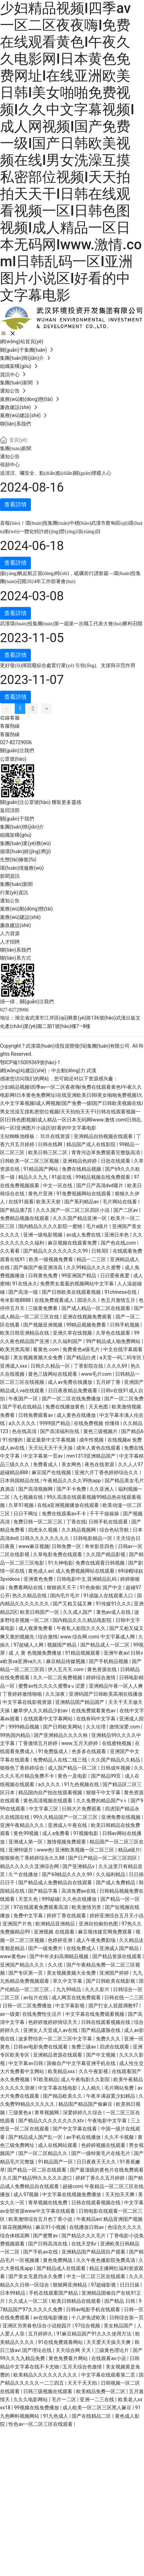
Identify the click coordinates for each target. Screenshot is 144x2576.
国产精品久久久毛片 (84, 2235)
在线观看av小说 (109, 2358)
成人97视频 (26, 2194)
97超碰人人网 (29, 1645)
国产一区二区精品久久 (43, 2153)
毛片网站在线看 (120, 1201)
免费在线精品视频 (82, 1169)
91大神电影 (60, 1563)
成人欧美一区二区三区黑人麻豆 (97, 2407)
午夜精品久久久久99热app (72, 1480)
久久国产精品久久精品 (116, 1760)
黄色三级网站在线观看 (53, 1374)
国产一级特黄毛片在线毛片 (101, 2153)
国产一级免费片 (46, 1948)
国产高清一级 (23, 1292)
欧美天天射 (49, 1201)
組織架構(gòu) (15, 835)
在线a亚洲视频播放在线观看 (68, 1505)
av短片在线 (36, 1997)
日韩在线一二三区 (124, 1997)
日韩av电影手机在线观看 (94, 2309)
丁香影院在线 (89, 1366)
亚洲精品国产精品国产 (80, 1702)
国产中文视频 (101, 2055)
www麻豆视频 (33, 1546)
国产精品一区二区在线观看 (37, 2170)
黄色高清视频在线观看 (48, 1800)
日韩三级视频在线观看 (48, 2391)
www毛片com (97, 1374)
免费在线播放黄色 (65, 1407)
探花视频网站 (17, 2227)
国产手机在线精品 (22, 1407)
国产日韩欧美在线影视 (111, 1981)
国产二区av (126, 1210)
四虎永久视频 (43, 1530)
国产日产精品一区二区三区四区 (103, 1858)
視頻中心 (10, 464)
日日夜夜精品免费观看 (73, 1390)
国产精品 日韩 (120, 2301)
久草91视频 (21, 1505)
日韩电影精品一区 (93, 1538)
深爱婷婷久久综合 (83, 2112)
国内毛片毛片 (65, 1595)
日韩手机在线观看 (109, 1521)
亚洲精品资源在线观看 (58, 2055)
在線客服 (10, 718)
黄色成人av (40, 1571)
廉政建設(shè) (15, 925)
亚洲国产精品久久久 (22, 1965)
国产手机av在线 (41, 2252)
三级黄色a (20, 2112)
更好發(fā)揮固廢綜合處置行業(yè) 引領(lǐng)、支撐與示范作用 (67, 665)
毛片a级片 (98, 1226)
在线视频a (118, 1440)
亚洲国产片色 (17, 1923)
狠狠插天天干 (62, 1587)
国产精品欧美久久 (63, 2096)
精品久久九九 (33, 1177)
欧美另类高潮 (15, 1349)
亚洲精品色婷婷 (80, 1161)
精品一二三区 (92, 1259)
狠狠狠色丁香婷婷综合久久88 (33, 1858)
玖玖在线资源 (55, 1136)
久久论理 (96, 1727)
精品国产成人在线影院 (91, 1144)
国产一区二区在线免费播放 (72, 1398)
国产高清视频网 (36, 1489)
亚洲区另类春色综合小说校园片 (37, 2325)
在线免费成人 (81, 1948)
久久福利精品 (111, 1874)
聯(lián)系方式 (15, 958)
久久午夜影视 (94, 2071)
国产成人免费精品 (116, 1882)
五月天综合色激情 (83, 2367)
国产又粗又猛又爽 (73, 1603)
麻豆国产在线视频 (52, 1472)
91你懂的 (13, 1440)
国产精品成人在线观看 (62, 2268)
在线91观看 (21, 1201)
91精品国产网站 (41, 1169)
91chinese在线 (121, 1292)
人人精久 (91, 2088)
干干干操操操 (105, 1513)
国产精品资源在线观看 (117, 1956)
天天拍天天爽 (120, 2194)
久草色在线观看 (113, 1333)
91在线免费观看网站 (61, 2342)
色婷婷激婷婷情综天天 (53, 2022)
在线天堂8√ (84, 2243)
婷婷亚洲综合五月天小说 (117, 1915)
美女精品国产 (119, 2325)
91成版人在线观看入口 (109, 1595)
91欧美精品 (45, 2079)
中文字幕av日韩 (26, 2063)
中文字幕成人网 (118, 1636)
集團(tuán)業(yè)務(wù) (25, 843)
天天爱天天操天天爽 (109, 2342)
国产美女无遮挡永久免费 (36, 2276)
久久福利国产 (68, 1341)
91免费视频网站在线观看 (84, 1193)
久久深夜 (55, 1694)
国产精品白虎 (81, 1357)
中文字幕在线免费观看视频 (95, 2014)
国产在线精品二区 (92, 2416)
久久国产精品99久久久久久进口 (37, 2178)
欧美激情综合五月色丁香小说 (40, 2219)
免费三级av (84, 2047)
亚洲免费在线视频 (121, 1817)
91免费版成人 (53, 1751)
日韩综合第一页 (126, 2317)
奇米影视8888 (16, 1300)
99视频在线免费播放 (37, 2407)
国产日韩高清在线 (48, 2243)
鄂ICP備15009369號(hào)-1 (30, 1062)
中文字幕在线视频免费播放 (72, 2194)
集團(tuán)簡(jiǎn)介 (22, 827)
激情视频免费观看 (67, 1842)
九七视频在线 (28, 1497)
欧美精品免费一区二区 (101, 2391)
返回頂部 (10, 810)
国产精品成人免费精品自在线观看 (55, 1882)
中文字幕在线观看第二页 (108, 2375)
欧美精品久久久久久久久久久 (45, 2375)
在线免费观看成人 (54, 1300)
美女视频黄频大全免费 (38, 1357)
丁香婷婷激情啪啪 (22, 1694)
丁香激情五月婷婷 (38, 1743)
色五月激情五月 (118, 1300)
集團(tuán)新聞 (15, 448)
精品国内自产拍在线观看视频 (50, 1792)
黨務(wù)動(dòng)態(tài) (26, 909)
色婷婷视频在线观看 (103, 2145)
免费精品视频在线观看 (25, 1218)
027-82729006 (16, 742)
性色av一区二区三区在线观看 (41, 2424)
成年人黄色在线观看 (99, 1448)
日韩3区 (100, 1251)
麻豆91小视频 (51, 2227)
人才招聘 (10, 942)
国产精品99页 (106, 1776)
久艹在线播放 (23, 1874)
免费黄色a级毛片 (82, 1349)
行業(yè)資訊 (14, 892)
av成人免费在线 (84, 1235)
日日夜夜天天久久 (97, 2162)
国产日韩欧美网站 (63, 1727)
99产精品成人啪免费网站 (114, 1341)
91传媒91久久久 (113, 1603)
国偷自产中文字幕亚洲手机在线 (82, 2063)
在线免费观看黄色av (94, 1710)
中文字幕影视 (70, 2005)
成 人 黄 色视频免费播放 (35, 1653)
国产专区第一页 (26, 1973)
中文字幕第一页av (43, 1456)
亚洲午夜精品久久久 (22, 1825)
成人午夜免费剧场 (96, 1940)
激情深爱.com (125, 1727)
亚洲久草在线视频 (73, 1333)
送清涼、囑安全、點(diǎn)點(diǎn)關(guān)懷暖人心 (55, 473)
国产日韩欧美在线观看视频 (72, 1292)
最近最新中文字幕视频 (51, 1440)
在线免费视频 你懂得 (97, 1423)
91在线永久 (25, 1283)
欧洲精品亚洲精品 (55, 1923)
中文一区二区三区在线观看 (96, 2276)
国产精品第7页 (16, 1210)
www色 (45, 1850)
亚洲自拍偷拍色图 (99, 1923)
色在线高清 (25, 1431)
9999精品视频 (24, 1727)
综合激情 (48, 1636)
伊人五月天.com (66, 1669)
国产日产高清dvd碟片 (100, 1185)
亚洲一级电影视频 (43, 1235)
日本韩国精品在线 (20, 1480)
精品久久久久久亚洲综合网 (30, 1866)
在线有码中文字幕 (96, 1718)
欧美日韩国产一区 (40, 1612)
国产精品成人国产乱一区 (36, 2137)
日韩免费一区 (67, 1546)
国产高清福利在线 (60, 1431)
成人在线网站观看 (58, 2145)
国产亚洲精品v (79, 1866)
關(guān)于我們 (17, 819)
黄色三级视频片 (101, 1431)
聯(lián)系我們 (15, 950)
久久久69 (117, 1366)
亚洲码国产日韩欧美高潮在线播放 (106, 1694)
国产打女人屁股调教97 (114, 2005)
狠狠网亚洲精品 (70, 2285)
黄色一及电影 (73, 1776)
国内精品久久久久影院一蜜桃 (50, 1226)
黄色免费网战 (58, 2260)
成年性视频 (92, 1440)
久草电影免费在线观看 (58, 1554)
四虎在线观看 (115, 2047)
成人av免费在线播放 (70, 1382)
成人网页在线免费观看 (77, 1997)
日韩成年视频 (116, 1768)
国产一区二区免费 (124, 1398)
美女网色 (71, 1464)
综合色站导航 (114, 1530)
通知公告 (10, 456)
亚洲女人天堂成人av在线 (51, 2030)
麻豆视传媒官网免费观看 (105, 1932)
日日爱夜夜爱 (115, 1275)
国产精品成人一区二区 (105, 1645)
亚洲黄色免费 (39, 1579)
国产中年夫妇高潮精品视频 (60, 1956)
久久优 (56, 1965)
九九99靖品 (69, 1989)
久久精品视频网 (79, 1530)
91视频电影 (86, 1833)
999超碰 (51, 1899)
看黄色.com (46, 1349)
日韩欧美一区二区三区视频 (30, 1161)
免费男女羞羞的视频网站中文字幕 (77, 1283)
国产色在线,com (119, 1243)
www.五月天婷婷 (80, 1743)
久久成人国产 (78, 1612)
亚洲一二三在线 (97, 2399)
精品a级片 (129, 1850)
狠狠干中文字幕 (104, 1792)
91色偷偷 (90, 1587)
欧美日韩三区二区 (48, 1152)
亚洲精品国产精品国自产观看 (93, 2252)
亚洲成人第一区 (26, 1842)
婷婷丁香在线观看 (67, 1915)
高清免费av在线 (79, 1891)
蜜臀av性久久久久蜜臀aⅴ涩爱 (52, 1686)
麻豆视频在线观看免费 (73, 1243)
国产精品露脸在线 (101, 2030)
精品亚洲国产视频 (123, 2219)
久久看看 (10, 1251)
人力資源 (10, 933)
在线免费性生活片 (42, 2014)
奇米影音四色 (100, 1546)
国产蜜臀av (46, 2235)
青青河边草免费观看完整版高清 (106, 1152)
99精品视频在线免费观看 (103, 1177)
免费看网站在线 (26, 1587)
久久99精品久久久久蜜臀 (94, 1267)
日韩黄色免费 (43, 1275)
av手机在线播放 (84, 2137)
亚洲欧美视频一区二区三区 (85, 1850)
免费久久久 (109, 2038)
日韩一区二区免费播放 (27, 2005)
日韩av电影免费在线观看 (41, 2047)
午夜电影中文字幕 (107, 2120)
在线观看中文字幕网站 (49, 1718)
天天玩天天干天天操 (51, 1448)
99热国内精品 (15, 1735)
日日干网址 (26, 1513)
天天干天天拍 (82, 2383)
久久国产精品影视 (106, 1554)
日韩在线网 (51, 1144)
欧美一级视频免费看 (51, 1259)
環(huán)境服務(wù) (22, 868)
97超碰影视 (104, 2285)
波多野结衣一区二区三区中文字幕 (55, 2038)
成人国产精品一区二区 (73, 1768)
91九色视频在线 (82, 1784)
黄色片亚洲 (41, 1193)
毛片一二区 (64, 2399)
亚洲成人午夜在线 (68, 1825)
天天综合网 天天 (73, 2350)
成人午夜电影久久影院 (86, 2079)
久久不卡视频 (119, 2137)
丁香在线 (76, 1521)
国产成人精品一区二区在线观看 (96, 1308)
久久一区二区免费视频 (58, 1677)
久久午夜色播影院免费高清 (106, 2260)
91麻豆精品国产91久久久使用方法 (95, 2334)
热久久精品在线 (30, 1595)
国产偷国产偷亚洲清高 (38, 1267)
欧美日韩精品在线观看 (77, 2301)
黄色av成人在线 (114, 1612)
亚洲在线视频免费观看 (88, 1316)
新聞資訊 (10, 876)
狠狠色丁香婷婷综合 (22, 1768)
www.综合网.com (79, 1636)
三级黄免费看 (43, 1308)
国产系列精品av (82, 1201)
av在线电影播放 (51, 2317)
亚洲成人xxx (14, 1366)
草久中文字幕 (68, 1981)
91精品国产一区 (56, 2162)
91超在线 (62, 1177)
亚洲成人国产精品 (119, 1948)
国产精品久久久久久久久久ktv (51, 2120)
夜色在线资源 (100, 1464)
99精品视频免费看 (86, 1325)
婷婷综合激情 (101, 1677)
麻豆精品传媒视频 (66, 1661)
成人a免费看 (56, 1833)
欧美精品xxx (62, 2071)
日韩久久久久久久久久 (45, 1538)
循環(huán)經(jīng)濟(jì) (25, 851)
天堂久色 (28, 1899)
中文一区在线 (58, 1185)
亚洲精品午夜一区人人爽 (116, 1686)
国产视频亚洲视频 (43, 1325)
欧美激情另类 (87, 1907)
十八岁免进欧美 (89, 2317)
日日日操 (130, 2285)
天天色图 (99, 1407)
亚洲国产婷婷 (114, 1973)
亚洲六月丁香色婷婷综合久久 (106, 1472)
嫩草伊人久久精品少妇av (41, 1710)
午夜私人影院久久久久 (82, 1628)
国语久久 (87, 1300)
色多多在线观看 (89, 1751)
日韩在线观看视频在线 (106, 2022)
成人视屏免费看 (36, 1628)
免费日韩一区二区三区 (38, 1521)
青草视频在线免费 (48, 2202)
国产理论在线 (37, 2350)
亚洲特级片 (21, 1850)
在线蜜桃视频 (117, 1743)
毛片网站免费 (119, 2088)
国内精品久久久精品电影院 (83, 1620)
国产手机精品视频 (109, 1661)
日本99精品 (13, 2293)
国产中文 (113, 1587)
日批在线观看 (116, 1161)
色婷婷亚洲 (60, 1940)
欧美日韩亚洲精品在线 (25, 1333)
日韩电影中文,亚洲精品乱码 (87, 1579)
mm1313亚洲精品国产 (91, 1456)
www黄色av (13, 1956)
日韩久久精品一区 (51, 1366)
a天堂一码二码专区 (121, 1357)
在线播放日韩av (87, 2227)
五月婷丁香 (109, 1382)
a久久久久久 (22, 1423)
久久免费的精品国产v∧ (102, 1800)
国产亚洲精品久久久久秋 (61, 1735)
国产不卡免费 (72, 1489)
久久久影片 (98, 1989)
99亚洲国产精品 (79, 1275)
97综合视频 (88, 2325)
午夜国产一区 (23, 1398)
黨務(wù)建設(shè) (20, 917)
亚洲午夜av (116, 1653)
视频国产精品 (62, 1645)
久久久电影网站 (31, 2399)
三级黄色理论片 (112, 2350)
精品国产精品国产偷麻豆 (85, 2104)
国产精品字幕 (43, 1891)
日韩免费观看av (36, 1415)
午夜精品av (88, 2219)
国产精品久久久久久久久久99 (56, 1251)
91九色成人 (56, 2416)
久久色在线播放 (80, 1899)
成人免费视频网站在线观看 (85, 1571)
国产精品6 (132, 1431)
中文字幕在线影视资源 (27, 1702)
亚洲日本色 (117, 1235)
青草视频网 (47, 2112)
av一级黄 (10, 2014)
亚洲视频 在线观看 (55, 1932)
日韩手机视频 (125, 1325)
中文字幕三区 (44, 1808)
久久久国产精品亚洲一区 (80, 1218)
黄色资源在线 (102, 1669)
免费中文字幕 (28, 1915)
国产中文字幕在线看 (75, 2128)
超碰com (72, 2186)
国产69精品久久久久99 (67, 1874)
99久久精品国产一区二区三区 (66, 1817)
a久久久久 (49, 1784)
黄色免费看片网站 (68, 2358)
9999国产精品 (55, 1423)
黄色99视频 (26, 1833)
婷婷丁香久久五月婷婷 (101, 2178)
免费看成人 (46, 1464)
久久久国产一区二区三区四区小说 (73, 1210)
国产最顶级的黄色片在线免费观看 (107, 2170)
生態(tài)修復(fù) (18, 859)
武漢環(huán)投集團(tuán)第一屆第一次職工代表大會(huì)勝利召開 (71, 623)
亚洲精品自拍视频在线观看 (104, 1136)
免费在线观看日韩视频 (101, 1563)
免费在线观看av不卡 (64, 1513)
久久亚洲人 (102, 1489)
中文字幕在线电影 (58, 2088)
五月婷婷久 (41, 2334)
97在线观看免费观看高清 (41, 1907)
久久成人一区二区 (28, 2301)
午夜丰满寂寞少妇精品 (111, 2096)
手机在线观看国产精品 (54, 2293)
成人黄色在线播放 (77, 1415)
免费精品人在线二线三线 (60, 1760)
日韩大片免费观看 (82, 1808)
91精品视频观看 (83, 1653)
